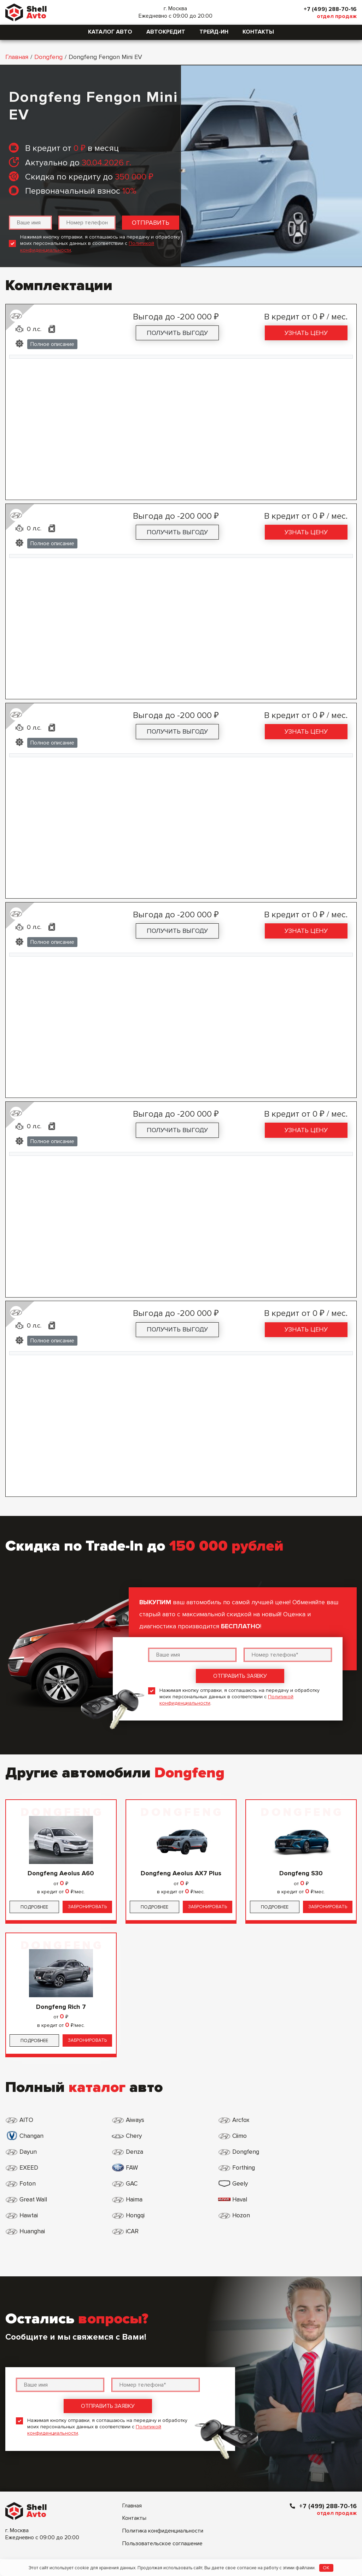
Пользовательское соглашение (162, 2479)
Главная (16, 57)
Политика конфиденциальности (162, 2467)
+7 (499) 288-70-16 (328, 9)
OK (326, 2568)
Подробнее (34, 1907)
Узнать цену (306, 333)
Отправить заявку (240, 1676)
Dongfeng (48, 57)
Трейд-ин (213, 31)
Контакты (258, 31)
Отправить (150, 223)
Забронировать (87, 1907)
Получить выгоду (177, 333)
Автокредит (165, 31)
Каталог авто (110, 31)
